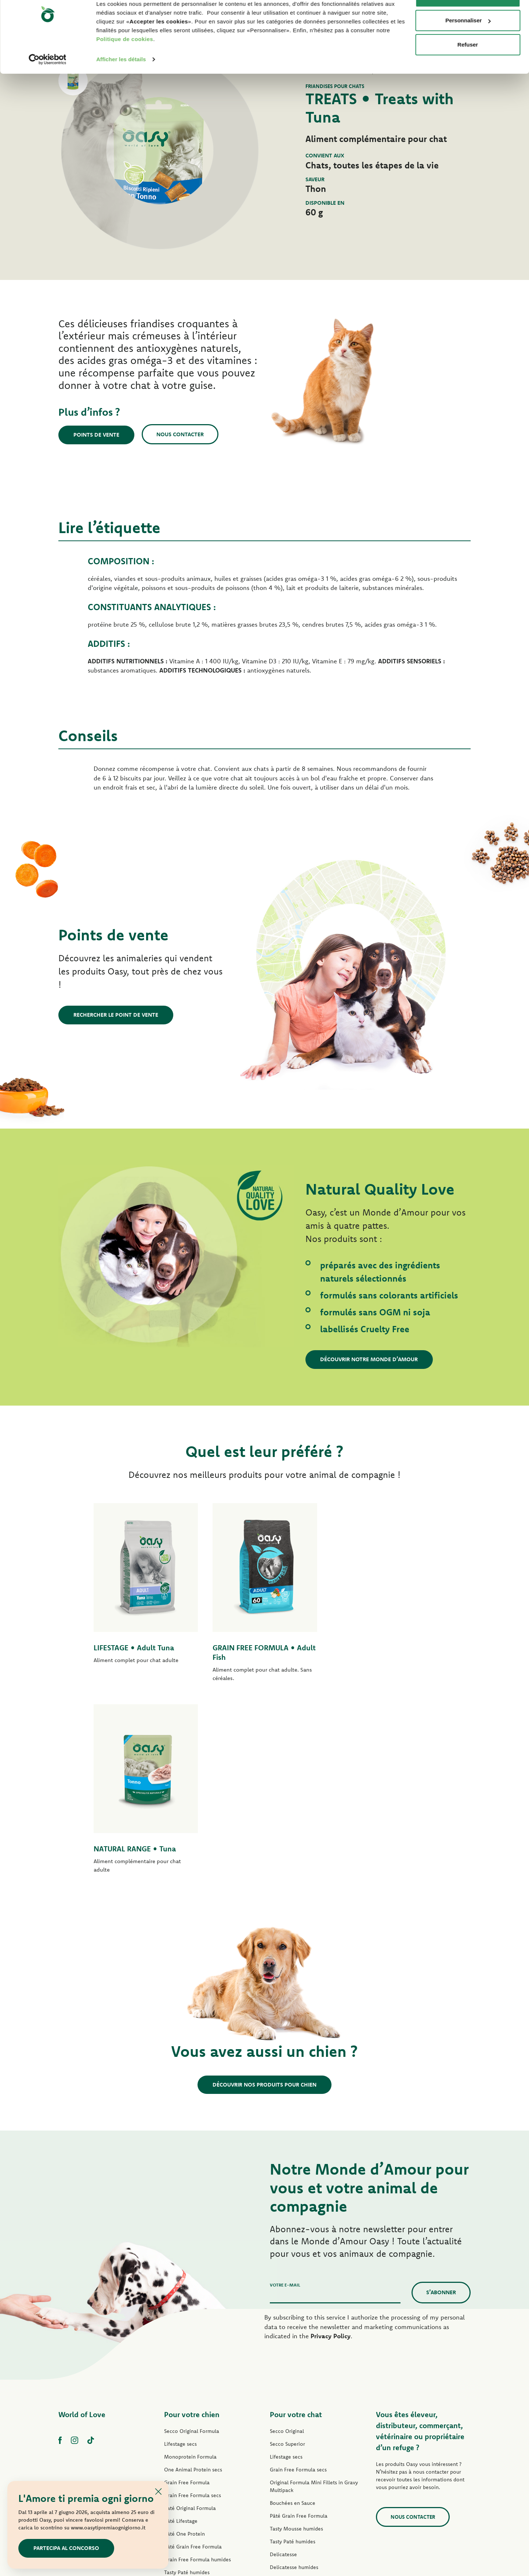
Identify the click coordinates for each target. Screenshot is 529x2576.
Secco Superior (287, 2252)
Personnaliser (467, 43)
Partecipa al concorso (66, 2547)
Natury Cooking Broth (295, 2401)
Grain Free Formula (187, 2291)
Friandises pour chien (189, 2432)
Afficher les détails (121, 82)
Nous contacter (180, 434)
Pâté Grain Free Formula (193, 2355)
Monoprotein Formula (190, 2265)
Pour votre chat (296, 2222)
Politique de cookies (124, 62)
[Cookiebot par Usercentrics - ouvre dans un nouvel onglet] (47, 82)
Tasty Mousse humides (296, 2337)
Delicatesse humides (294, 2375)
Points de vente (96, 434)
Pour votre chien (192, 2222)
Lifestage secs (180, 2252)
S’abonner (441, 2100)
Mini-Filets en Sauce (188, 2393)
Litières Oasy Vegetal (294, 2465)
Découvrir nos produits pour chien (264, 1893)
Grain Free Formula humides (197, 2368)
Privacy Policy (331, 2144)
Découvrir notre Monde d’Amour (369, 1359)
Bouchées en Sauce (292, 2311)
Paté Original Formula (190, 2316)
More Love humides (293, 2427)
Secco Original (287, 2239)
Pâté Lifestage (181, 2329)
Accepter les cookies (467, 19)
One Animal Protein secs (193, 2278)
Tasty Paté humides (187, 2381)
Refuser (467, 67)
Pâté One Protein (184, 2342)
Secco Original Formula (191, 2239)
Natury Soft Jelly (183, 2406)
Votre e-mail (285, 2093)
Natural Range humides (191, 2419)
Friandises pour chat (294, 2440)
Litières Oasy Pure (291, 2452)
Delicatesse (283, 2363)
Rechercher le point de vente (115, 1014)
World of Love (81, 2222)
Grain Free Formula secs (192, 2303)
